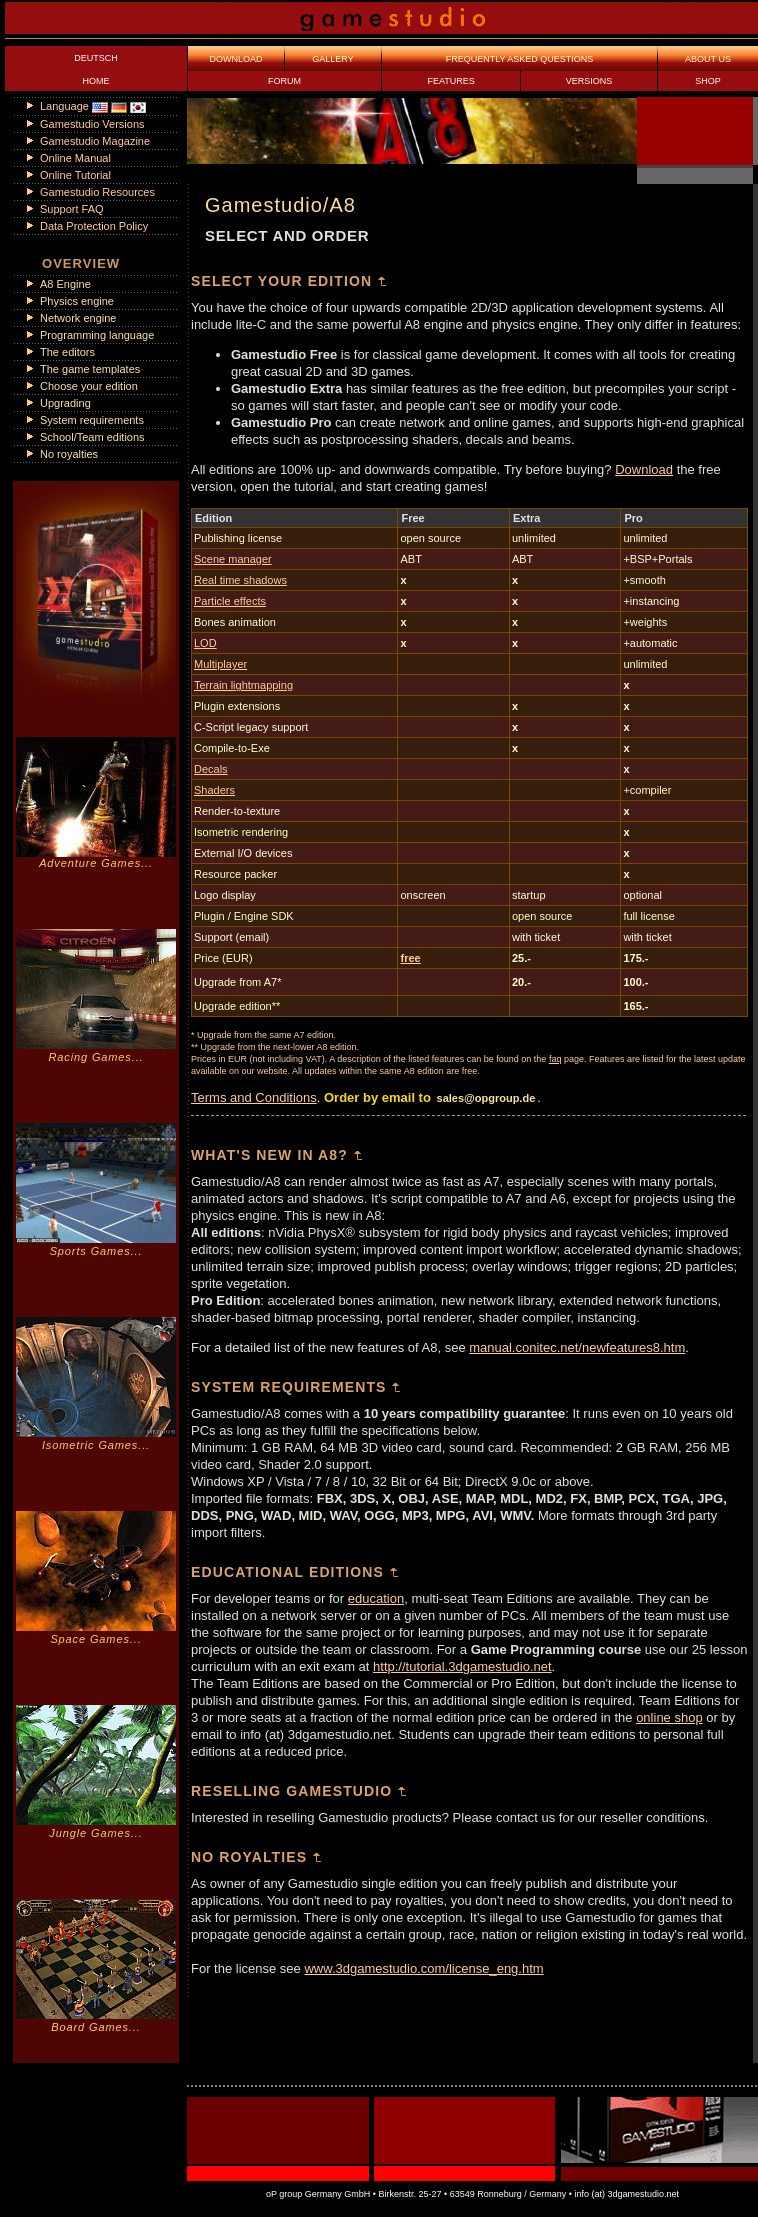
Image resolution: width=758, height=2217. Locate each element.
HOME (96, 81)
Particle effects (230, 601)
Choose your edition (89, 386)
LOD (205, 643)
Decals (211, 769)
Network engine (78, 318)
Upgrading (65, 403)
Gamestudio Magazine (95, 141)
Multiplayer (220, 664)
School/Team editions (92, 437)
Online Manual (75, 158)
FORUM (284, 81)
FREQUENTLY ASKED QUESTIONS (520, 59)
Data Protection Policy (94, 226)
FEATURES (450, 81)
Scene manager (233, 559)
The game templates (90, 369)
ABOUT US (708, 59)
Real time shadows (240, 580)
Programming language (97, 335)
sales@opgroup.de (486, 1098)
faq (555, 1059)
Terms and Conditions (254, 1097)
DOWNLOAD (235, 59)
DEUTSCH (96, 58)
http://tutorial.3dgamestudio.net (462, 1666)
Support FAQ (72, 209)
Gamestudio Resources (97, 192)
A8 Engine (65, 284)
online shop (669, 1717)
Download (644, 469)
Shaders (214, 790)
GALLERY (332, 59)
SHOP (708, 81)
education (376, 1598)
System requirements (92, 420)
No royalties (69, 454)
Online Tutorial (75, 175)
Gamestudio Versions (92, 124)
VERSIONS (589, 81)
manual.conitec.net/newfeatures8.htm (577, 1347)
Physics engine (77, 301)
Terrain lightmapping (243, 685)
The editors (67, 352)
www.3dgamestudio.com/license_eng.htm (423, 1968)
